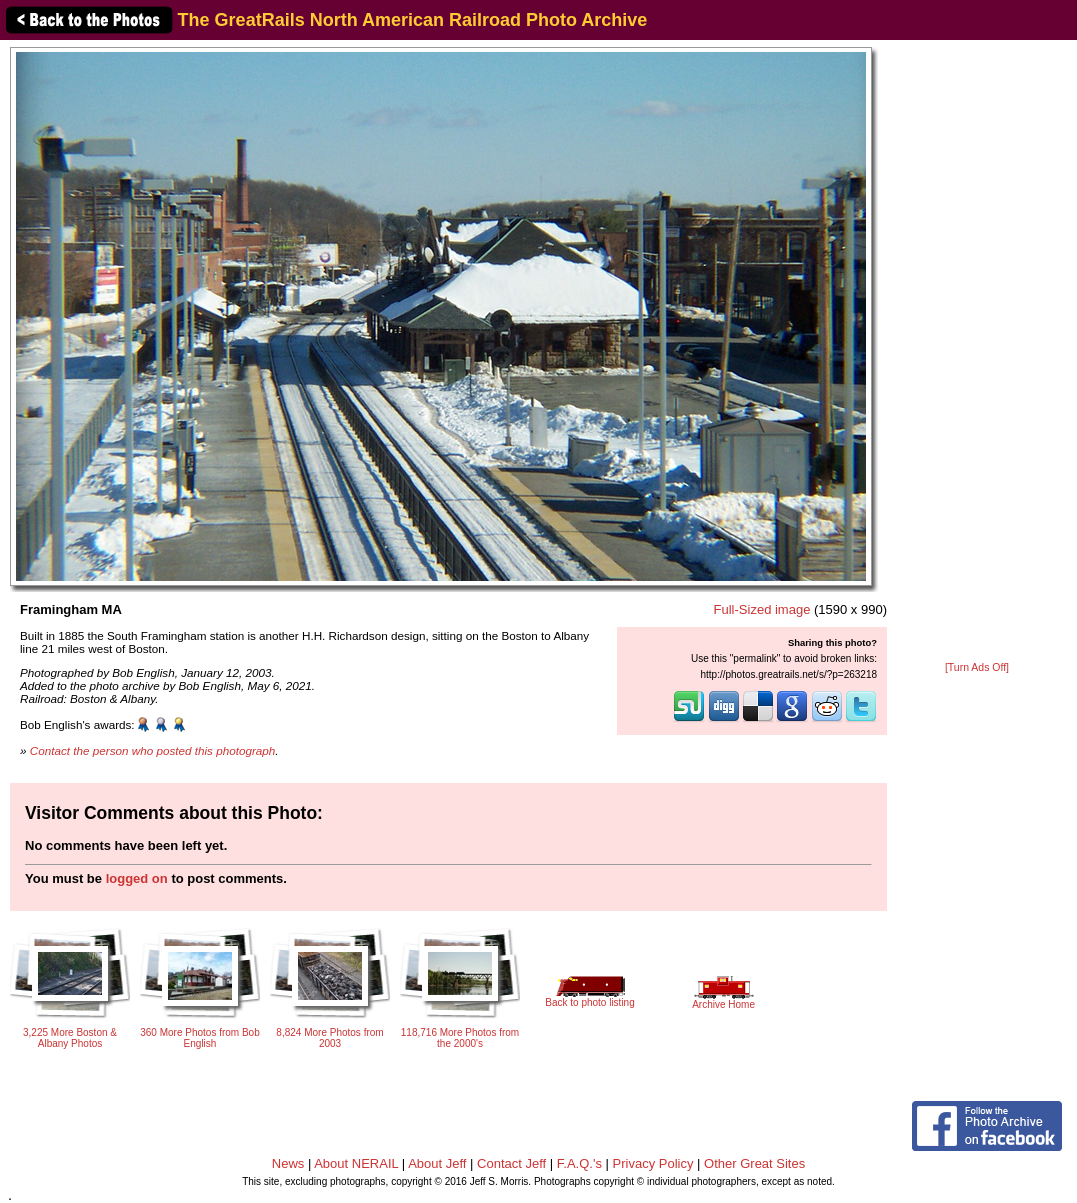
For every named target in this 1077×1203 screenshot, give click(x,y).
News (288, 1163)
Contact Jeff (511, 1163)
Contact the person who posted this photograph (153, 750)
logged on (137, 878)
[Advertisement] (977, 352)
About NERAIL (356, 1163)
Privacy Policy (653, 1163)
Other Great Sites (754, 1163)
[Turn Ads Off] (977, 667)
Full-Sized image (762, 609)
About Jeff (437, 1163)
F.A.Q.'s (579, 1163)
